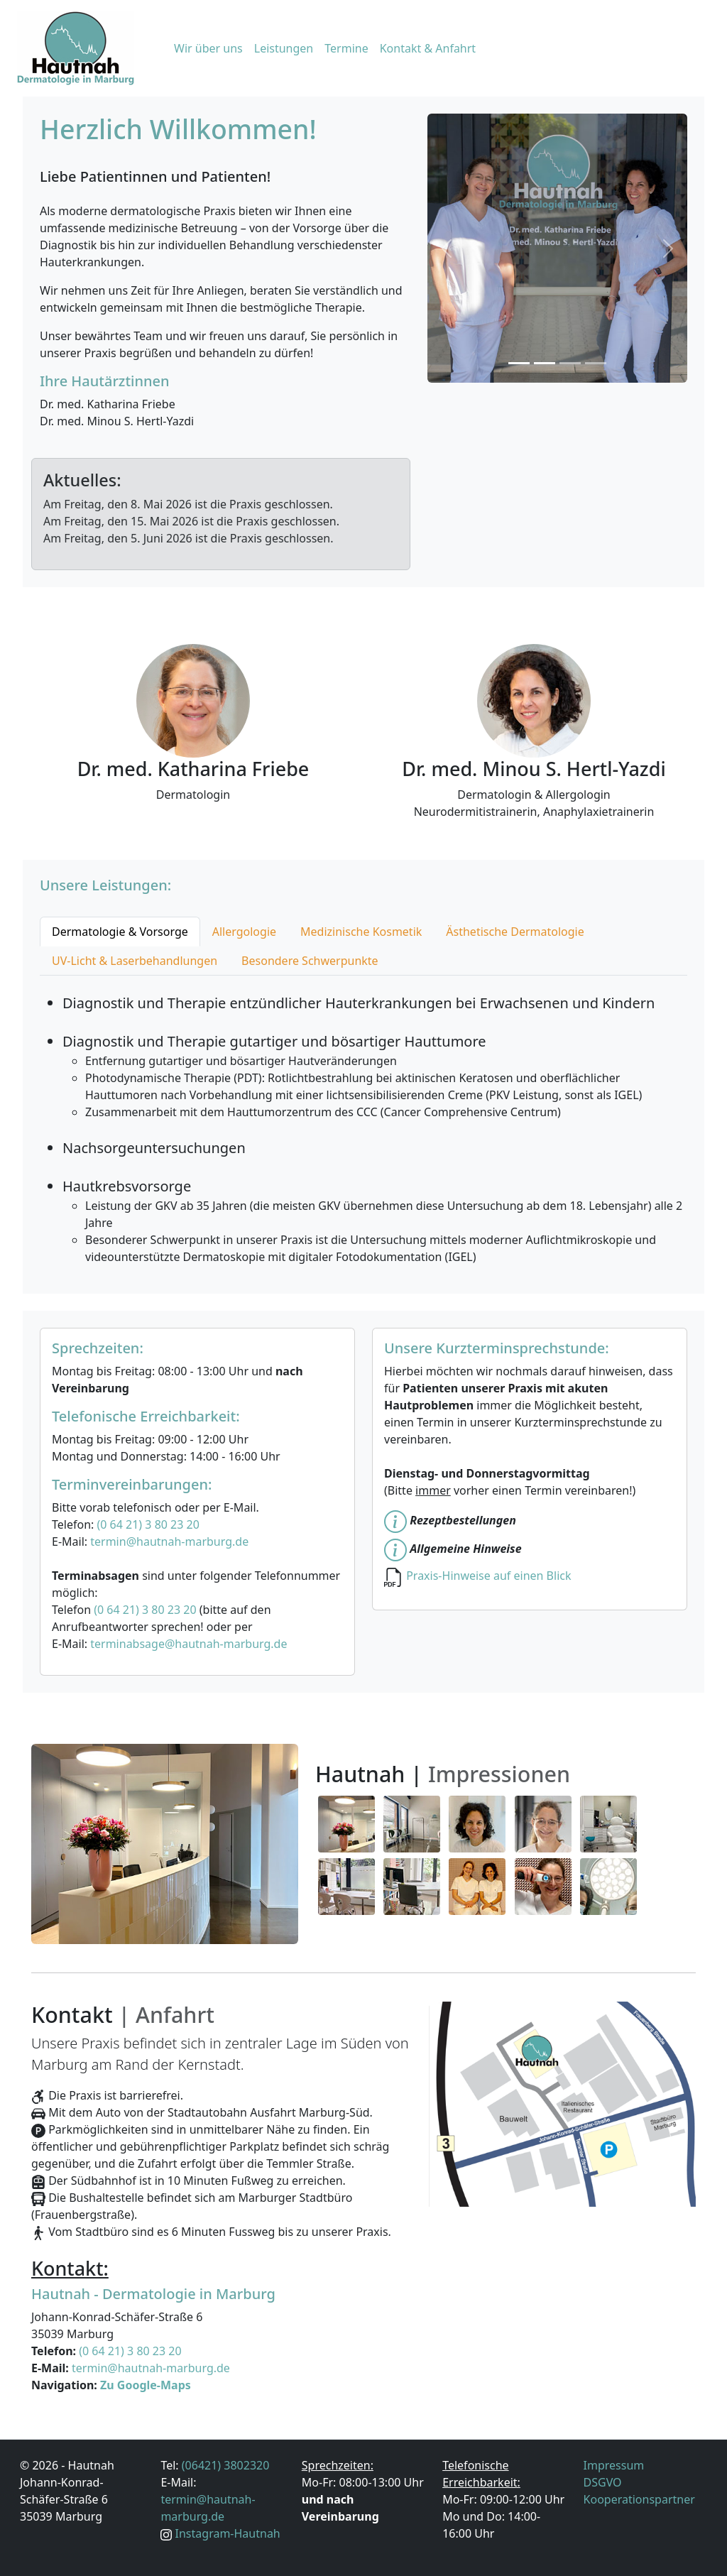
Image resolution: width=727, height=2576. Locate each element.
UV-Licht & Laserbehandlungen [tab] (134, 960)
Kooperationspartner (639, 2499)
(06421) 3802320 (226, 2465)
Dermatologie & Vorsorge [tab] (120, 931)
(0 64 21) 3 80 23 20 (148, 1524)
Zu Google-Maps (145, 2385)
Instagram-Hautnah (227, 2533)
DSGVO (603, 2482)
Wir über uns (208, 48)
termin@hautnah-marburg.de (169, 1541)
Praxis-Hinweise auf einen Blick (488, 1575)
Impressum (614, 2465)
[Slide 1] (519, 363)
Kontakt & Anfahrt (428, 48)
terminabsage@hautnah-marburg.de (188, 1644)
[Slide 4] (595, 363)
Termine (346, 48)
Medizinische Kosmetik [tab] (361, 931)
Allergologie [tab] (244, 931)
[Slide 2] (544, 363)
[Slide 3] (570, 363)
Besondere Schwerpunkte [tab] (309, 960)
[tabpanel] (363, 1120)
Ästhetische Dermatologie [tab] (515, 931)
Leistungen (284, 48)
